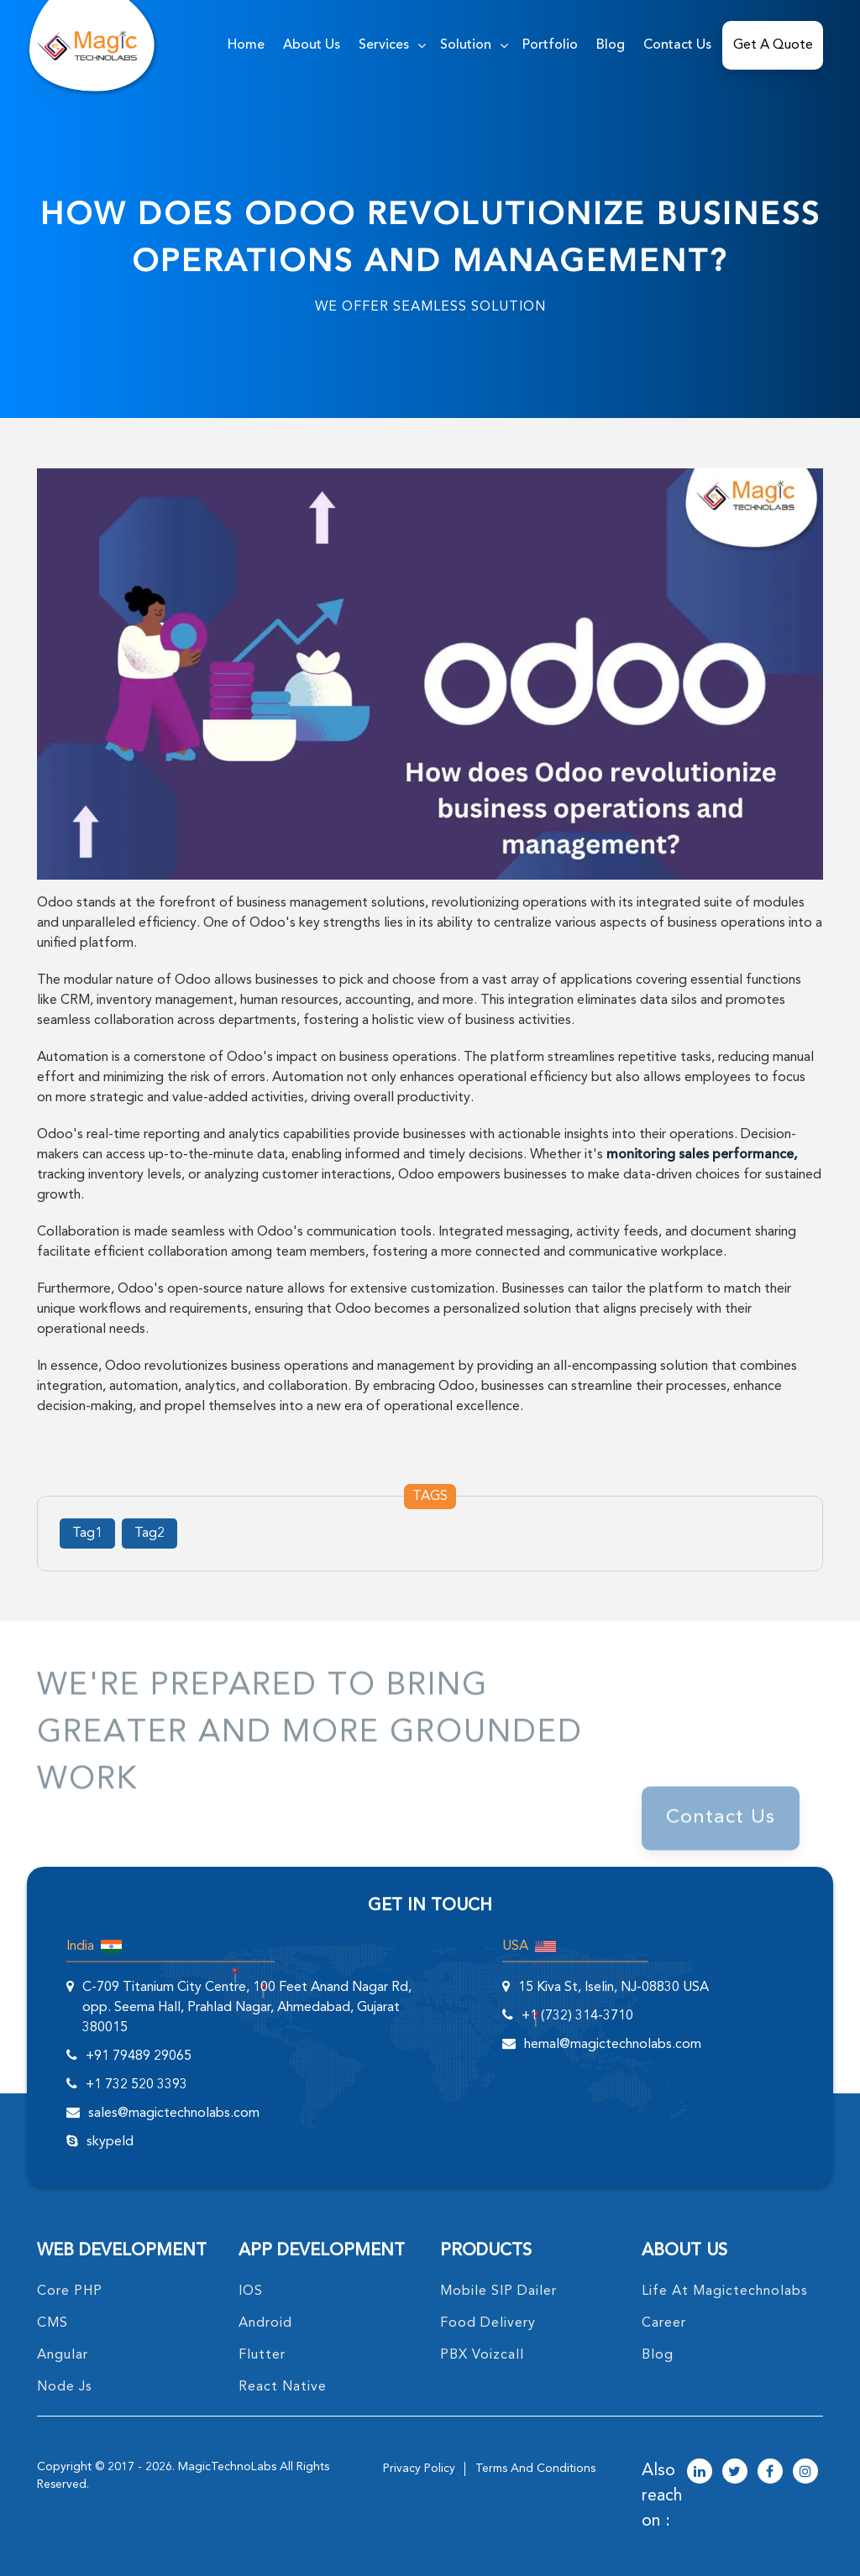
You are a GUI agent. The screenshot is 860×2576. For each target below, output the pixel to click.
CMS (52, 2323)
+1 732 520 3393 (136, 2085)
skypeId (110, 2142)
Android (265, 2323)
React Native (283, 2387)
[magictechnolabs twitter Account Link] (734, 2472)
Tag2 (149, 1533)
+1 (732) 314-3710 (577, 2016)
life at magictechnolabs (725, 2291)
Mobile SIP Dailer (498, 2291)
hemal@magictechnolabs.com (612, 2044)
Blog (610, 45)
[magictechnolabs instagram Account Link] (805, 2472)
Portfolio (550, 45)
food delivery (488, 2323)
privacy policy (419, 2468)
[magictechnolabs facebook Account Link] (770, 2472)
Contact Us (677, 45)
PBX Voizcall (482, 2355)
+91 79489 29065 (138, 2056)
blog (658, 2355)
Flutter (262, 2355)
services (384, 45)
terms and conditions (535, 2468)
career (664, 2323)
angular (62, 2355)
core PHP (69, 2291)
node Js (64, 2387)
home (246, 45)
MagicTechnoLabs (227, 2467)
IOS (251, 2291)
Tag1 (87, 1533)
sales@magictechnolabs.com (174, 2113)
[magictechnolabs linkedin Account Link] (699, 2472)
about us (311, 45)
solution (465, 45)
